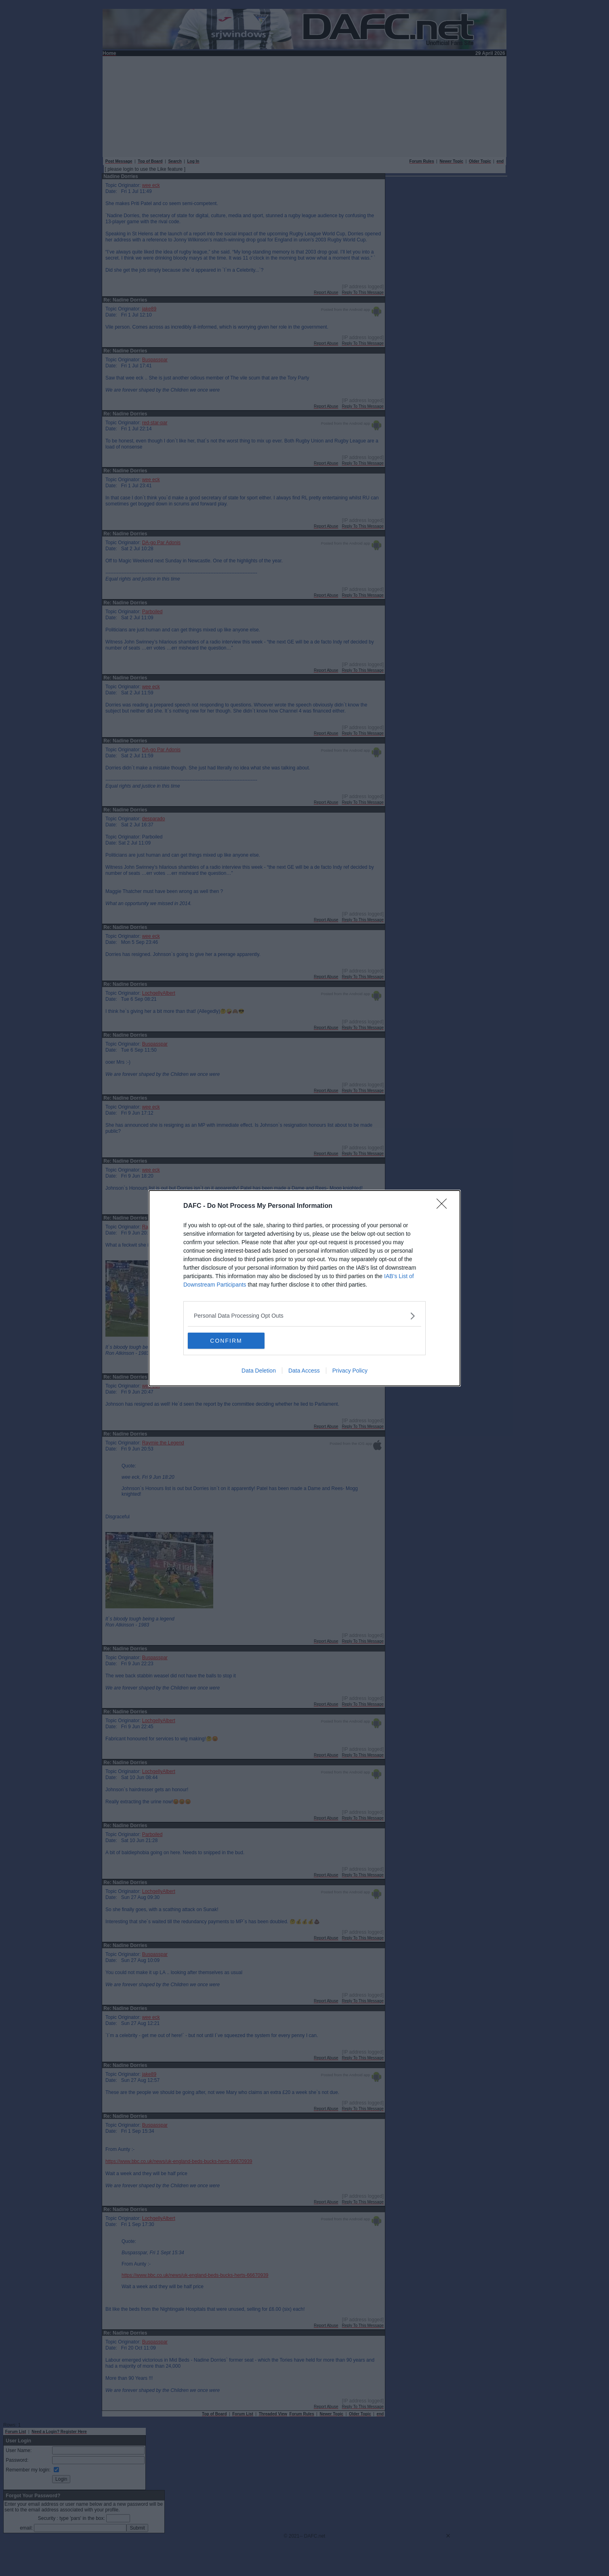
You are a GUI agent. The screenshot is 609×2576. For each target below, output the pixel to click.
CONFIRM (226, 1340)
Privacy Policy (350, 1370)
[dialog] (304, 1288)
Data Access (304, 1370)
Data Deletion (259, 1370)
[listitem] (304, 1316)
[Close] (444, 1206)
